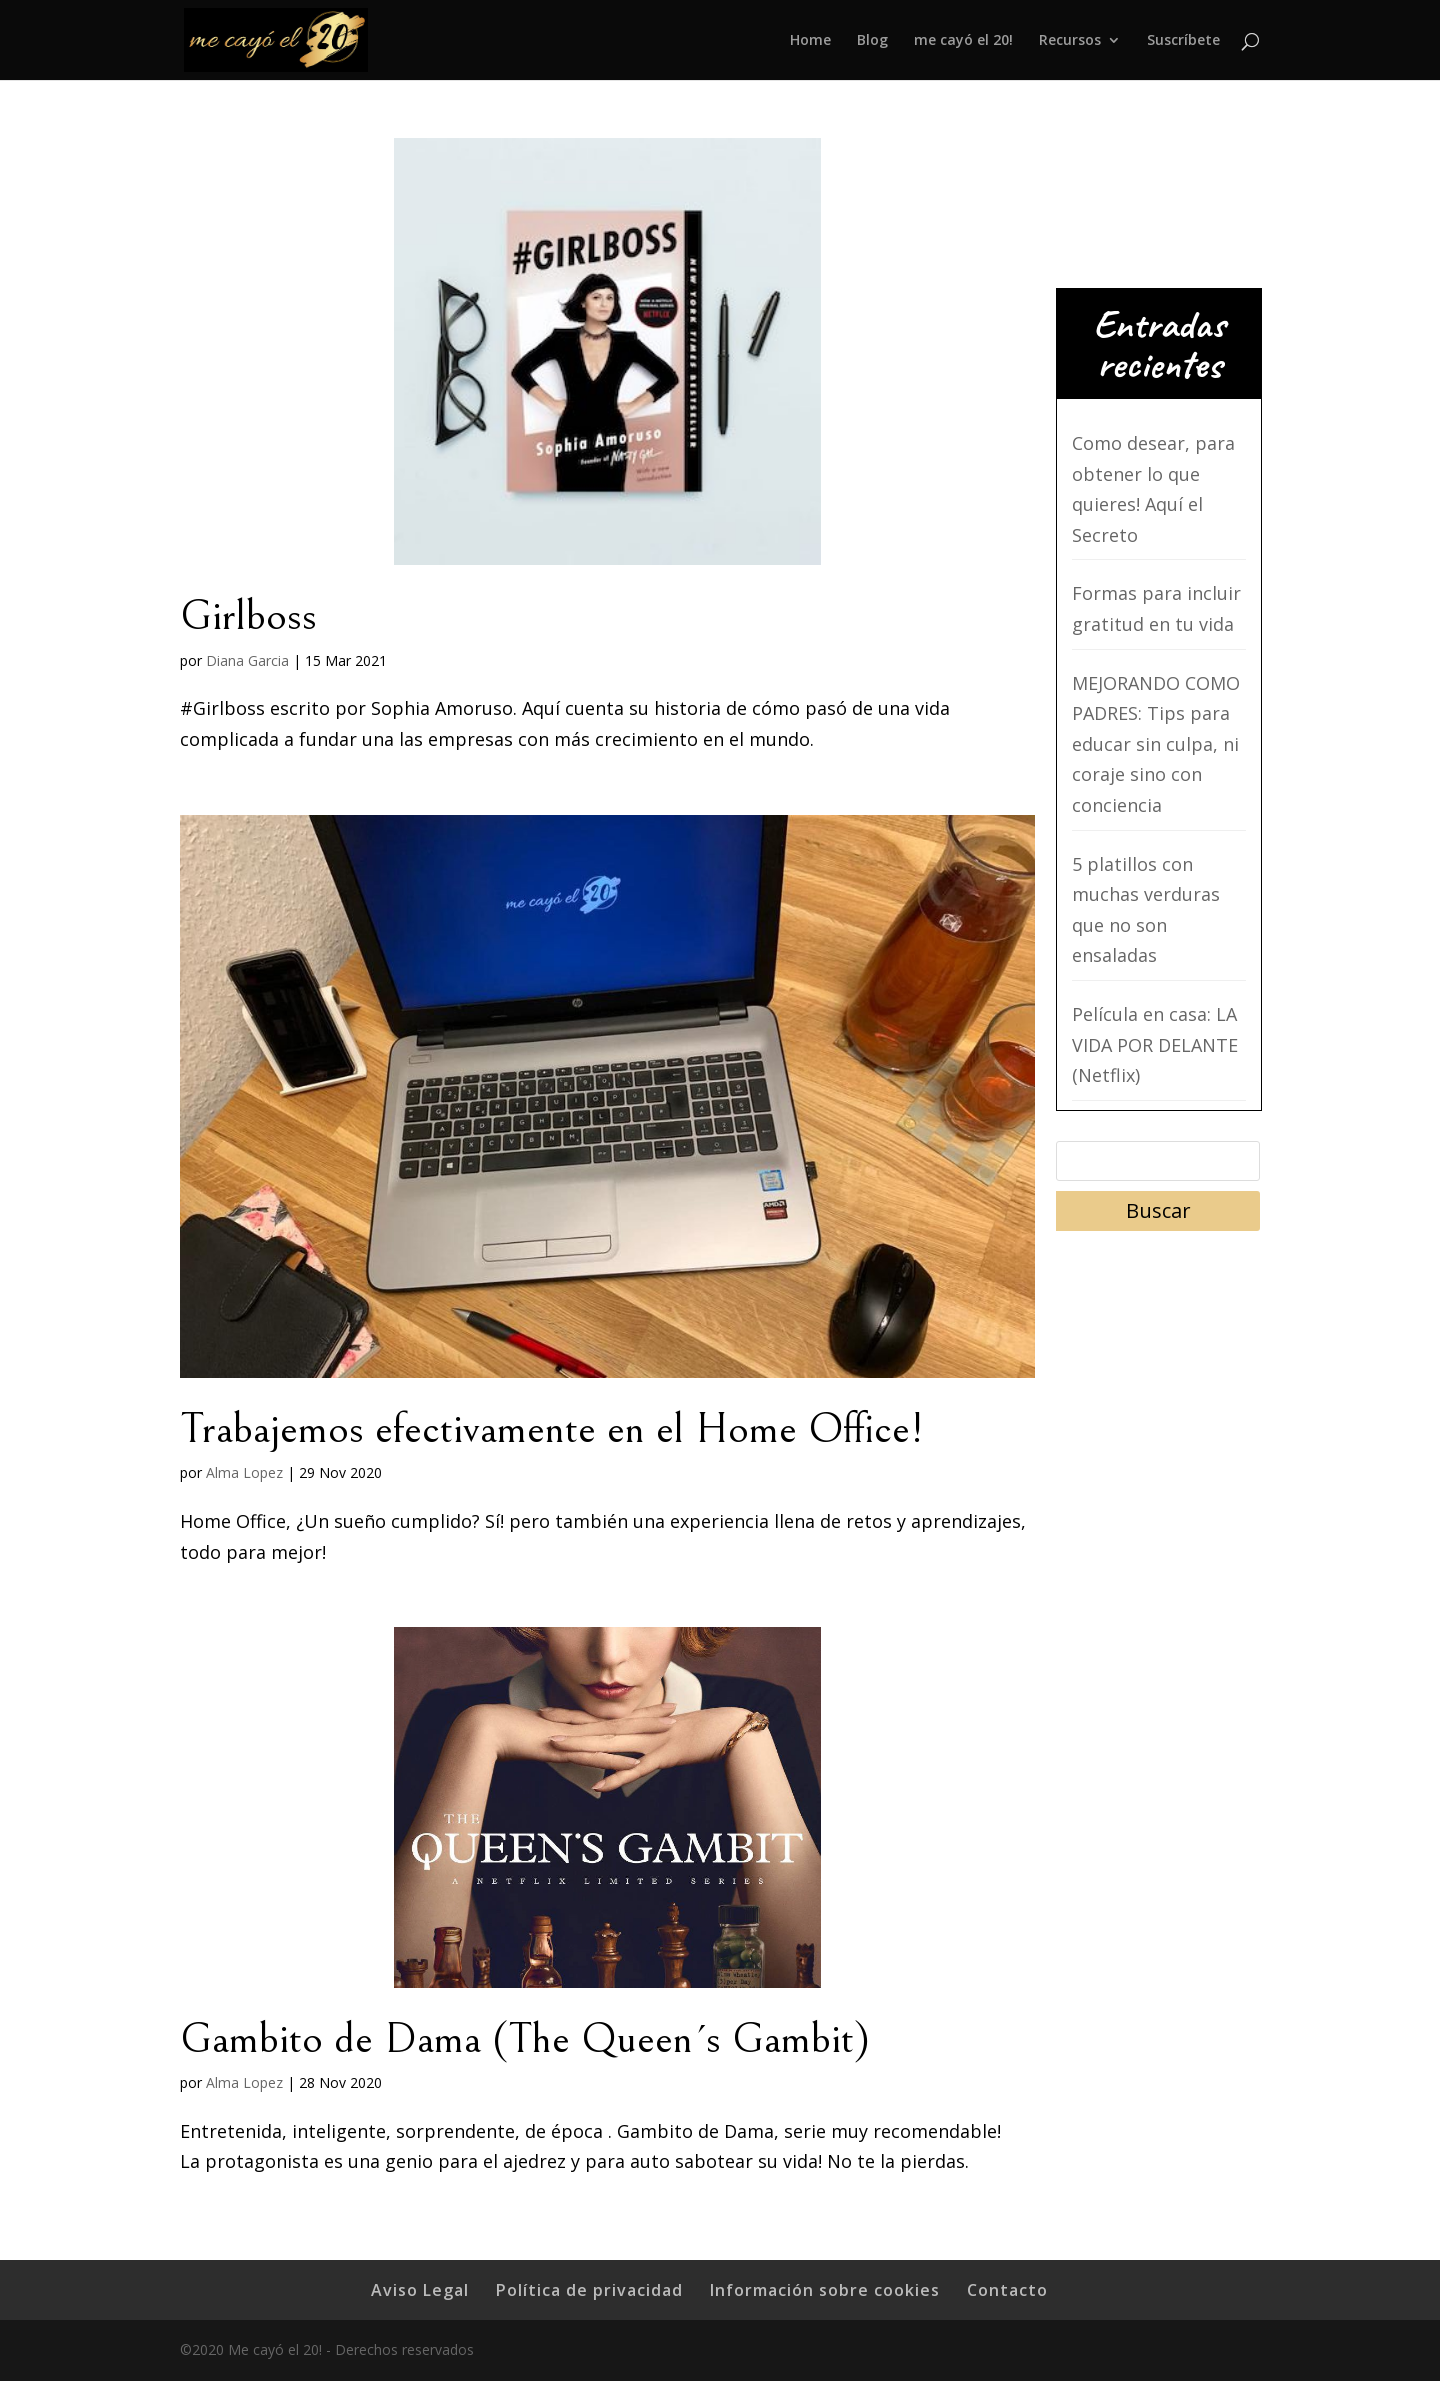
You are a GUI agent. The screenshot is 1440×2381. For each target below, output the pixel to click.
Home (810, 41)
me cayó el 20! (963, 41)
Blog (872, 41)
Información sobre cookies (825, 2290)
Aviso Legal (420, 2290)
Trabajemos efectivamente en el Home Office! (552, 1429)
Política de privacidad (589, 2290)
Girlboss (248, 616)
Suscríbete (1183, 41)
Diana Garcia (247, 660)
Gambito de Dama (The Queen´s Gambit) (525, 2039)
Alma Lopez (244, 1472)
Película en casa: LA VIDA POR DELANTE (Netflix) (1155, 1044)
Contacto (1007, 2290)
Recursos (1070, 41)
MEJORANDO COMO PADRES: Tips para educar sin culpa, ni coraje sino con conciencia (1156, 744)
